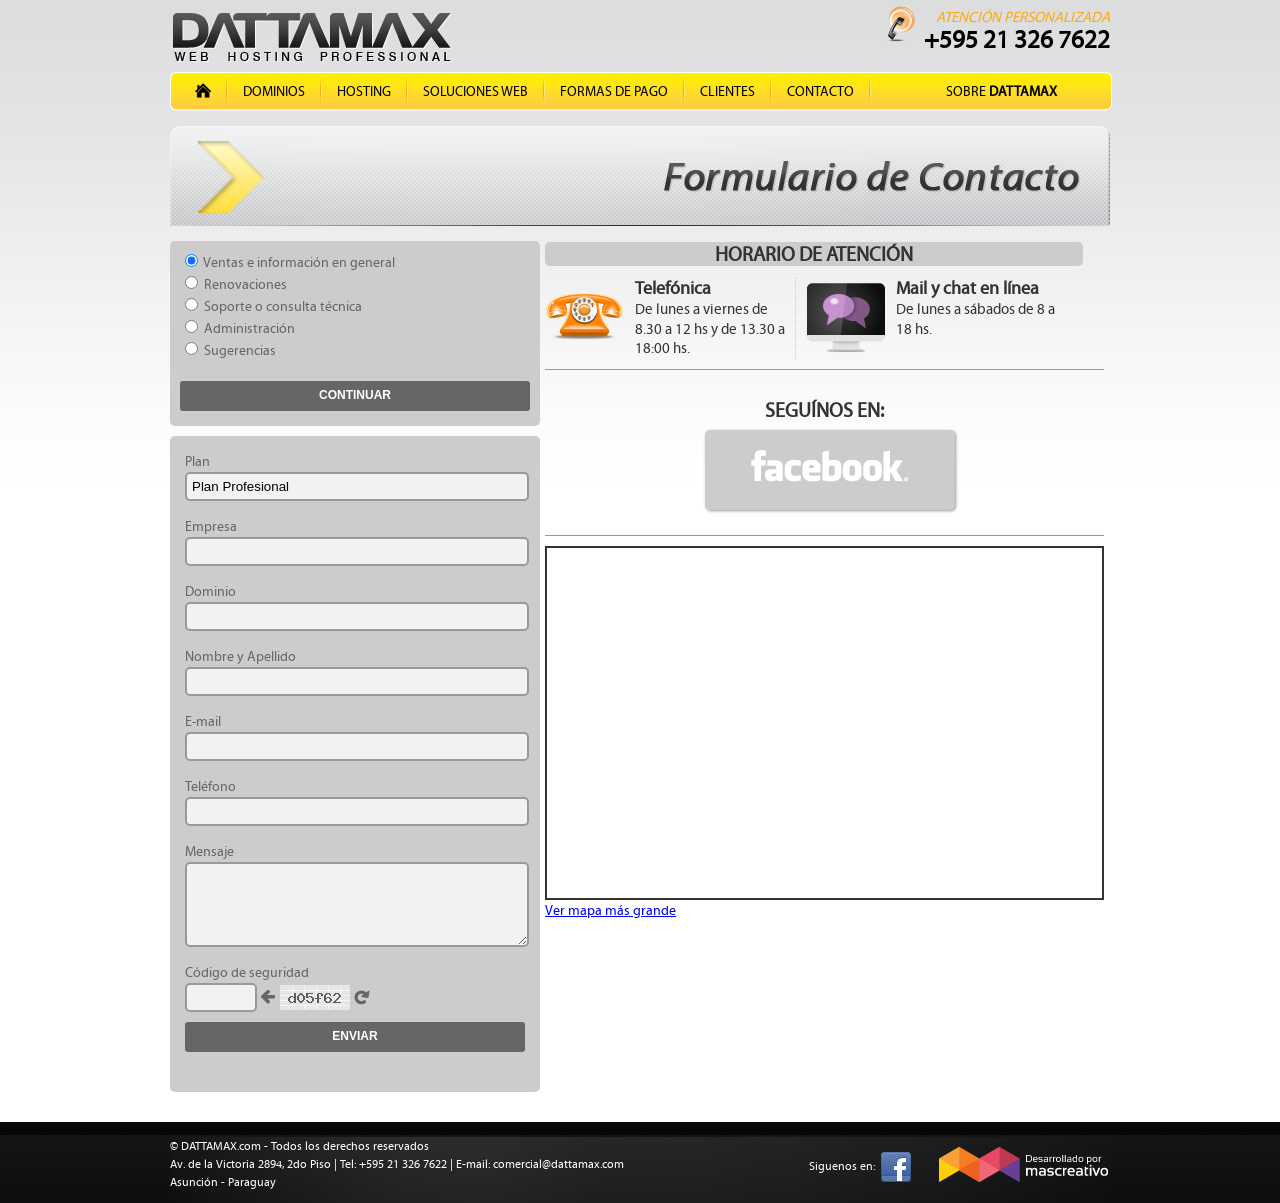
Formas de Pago (614, 91)
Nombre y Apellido (240, 656)
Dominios (274, 91)
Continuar (355, 395)
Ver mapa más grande (610, 910)
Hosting (364, 91)
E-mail (203, 721)
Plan (197, 461)
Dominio (210, 591)
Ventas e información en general (290, 262)
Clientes (727, 91)
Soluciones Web (475, 91)
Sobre (1001, 91)
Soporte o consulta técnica (273, 306)
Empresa (211, 526)
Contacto (820, 91)
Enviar (354, 1036)
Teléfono (210, 786)
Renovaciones (236, 284)
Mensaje (209, 851)
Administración (240, 328)
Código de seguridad (247, 972)
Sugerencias (230, 350)
